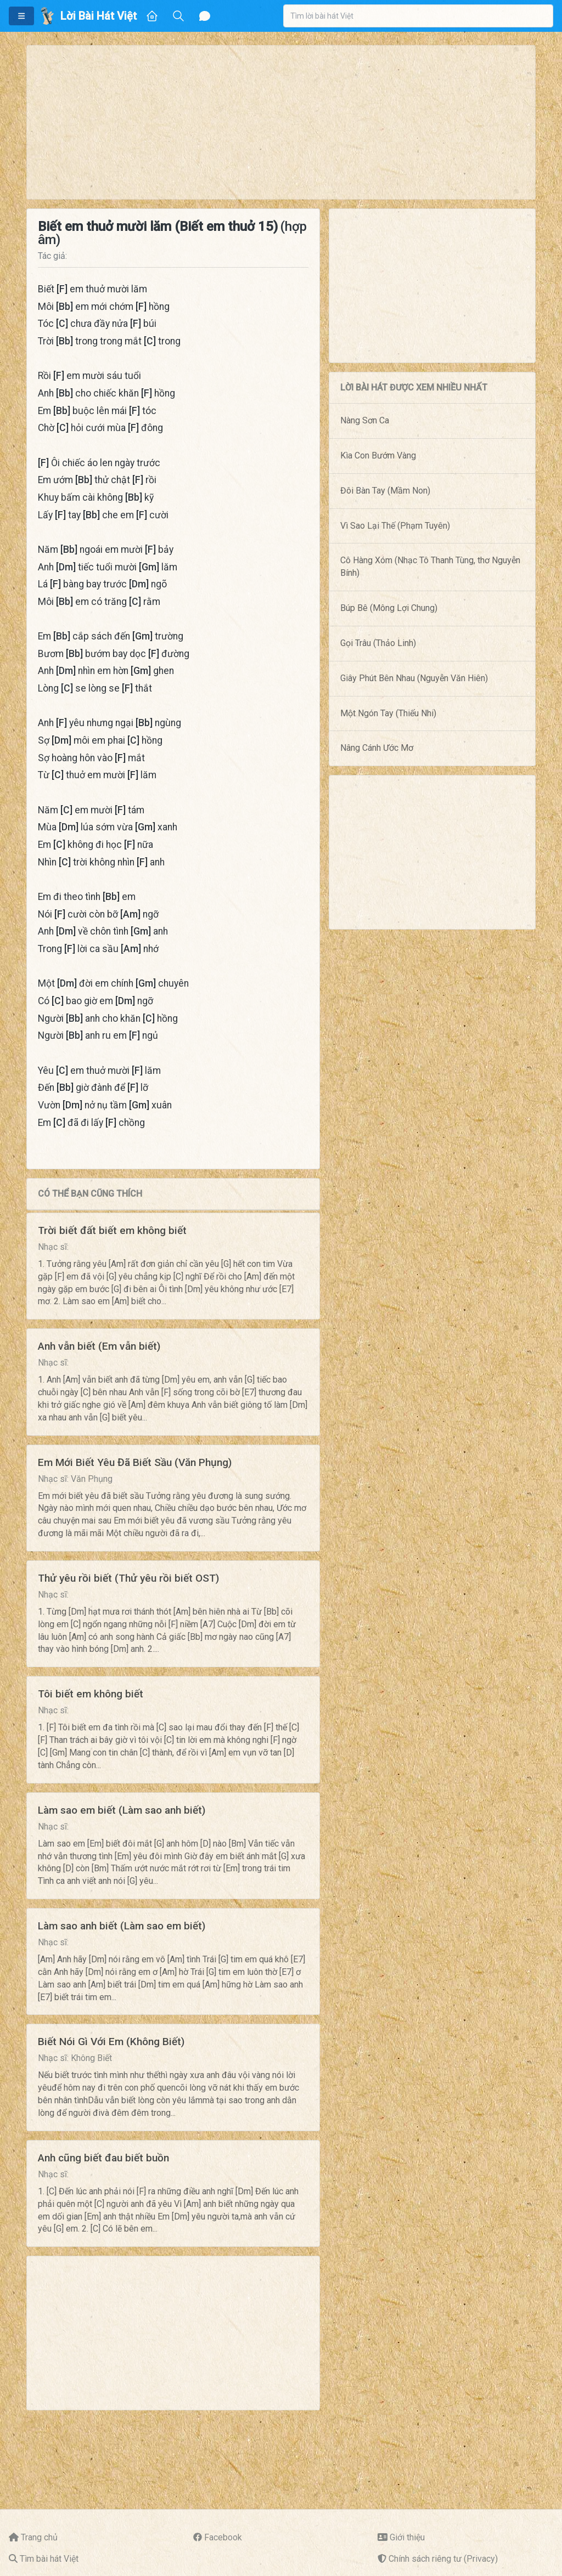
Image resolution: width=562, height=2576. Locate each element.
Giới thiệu (407, 2537)
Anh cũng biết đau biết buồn (103, 2158)
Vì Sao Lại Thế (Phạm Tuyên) (395, 525)
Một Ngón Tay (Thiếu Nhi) (388, 713)
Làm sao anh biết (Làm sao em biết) (121, 1926)
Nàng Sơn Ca (364, 420)
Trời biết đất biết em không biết (112, 1230)
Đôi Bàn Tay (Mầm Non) (385, 490)
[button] (21, 16)
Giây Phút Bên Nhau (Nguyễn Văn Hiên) (414, 678)
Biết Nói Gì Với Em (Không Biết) (111, 2041)
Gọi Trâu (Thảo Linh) (378, 643)
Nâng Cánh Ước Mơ (376, 748)
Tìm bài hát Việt (49, 2559)
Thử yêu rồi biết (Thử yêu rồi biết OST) (128, 1578)
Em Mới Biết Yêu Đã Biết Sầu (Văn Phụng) (135, 1462)
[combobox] (418, 15)
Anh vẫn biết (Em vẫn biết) (99, 1346)
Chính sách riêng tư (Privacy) (443, 2559)
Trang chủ (39, 2537)
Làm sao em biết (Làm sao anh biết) (121, 1810)
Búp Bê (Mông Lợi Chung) (388, 608)
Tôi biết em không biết (90, 1694)
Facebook (223, 2537)
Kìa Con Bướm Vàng (378, 455)
